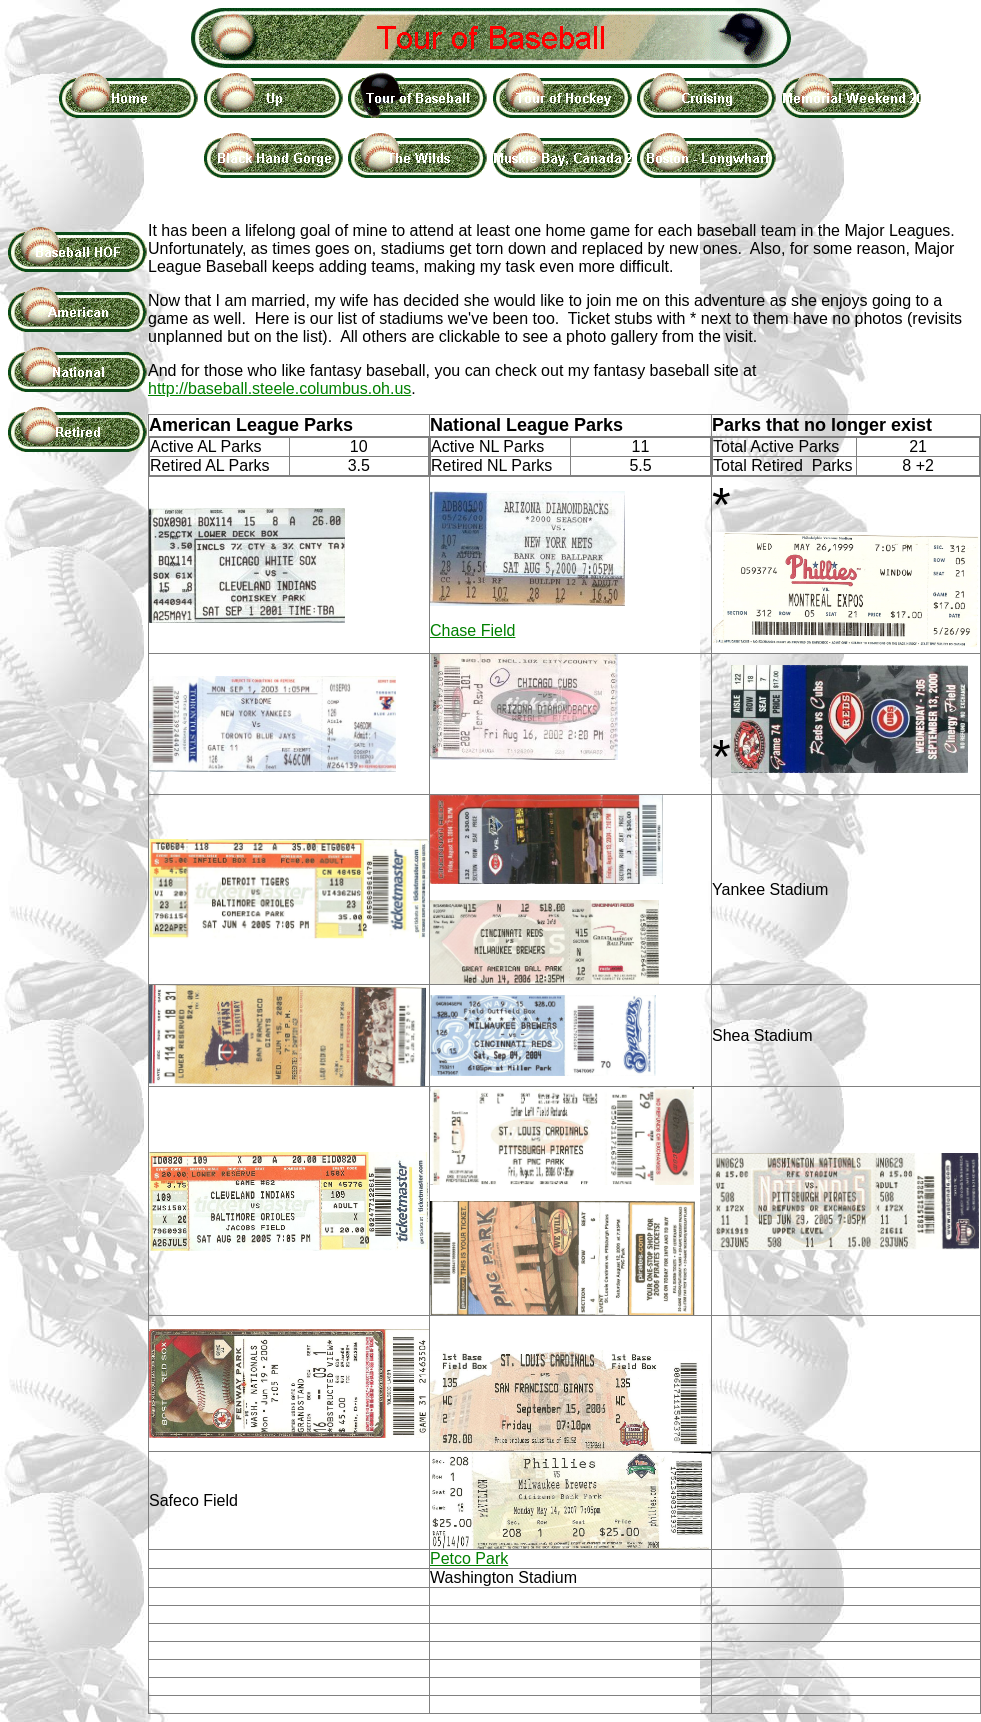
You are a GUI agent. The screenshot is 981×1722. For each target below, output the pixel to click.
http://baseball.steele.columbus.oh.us (279, 388)
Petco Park (469, 1558)
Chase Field (472, 630)
